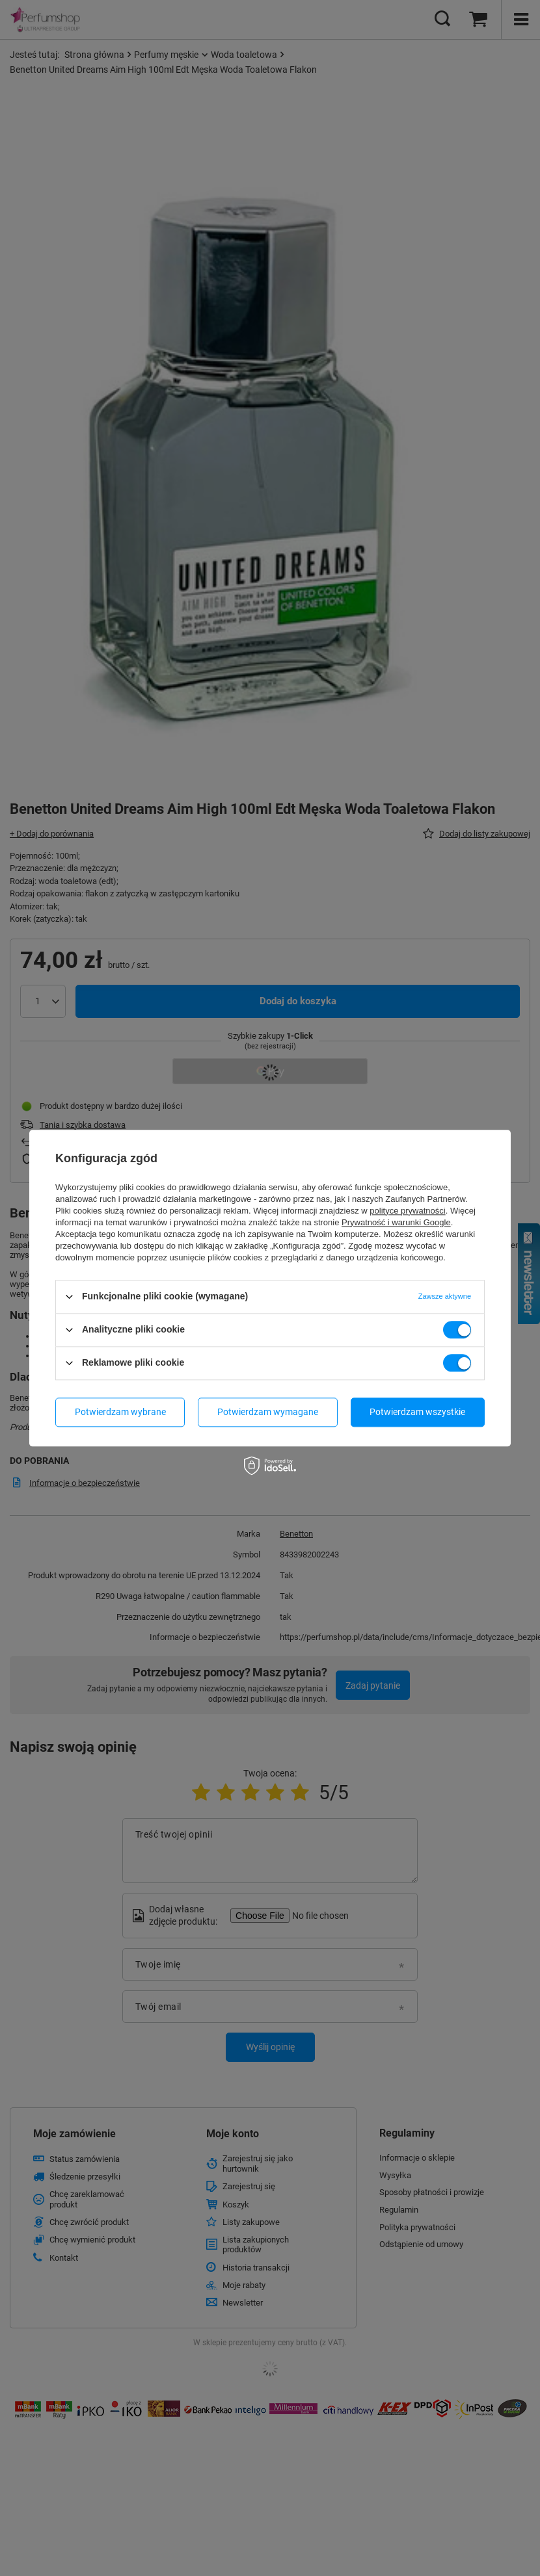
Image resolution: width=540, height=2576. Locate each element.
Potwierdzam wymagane (267, 1412)
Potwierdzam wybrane (120, 1412)
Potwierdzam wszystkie (417, 1412)
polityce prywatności (407, 1211)
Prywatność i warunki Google (396, 1222)
